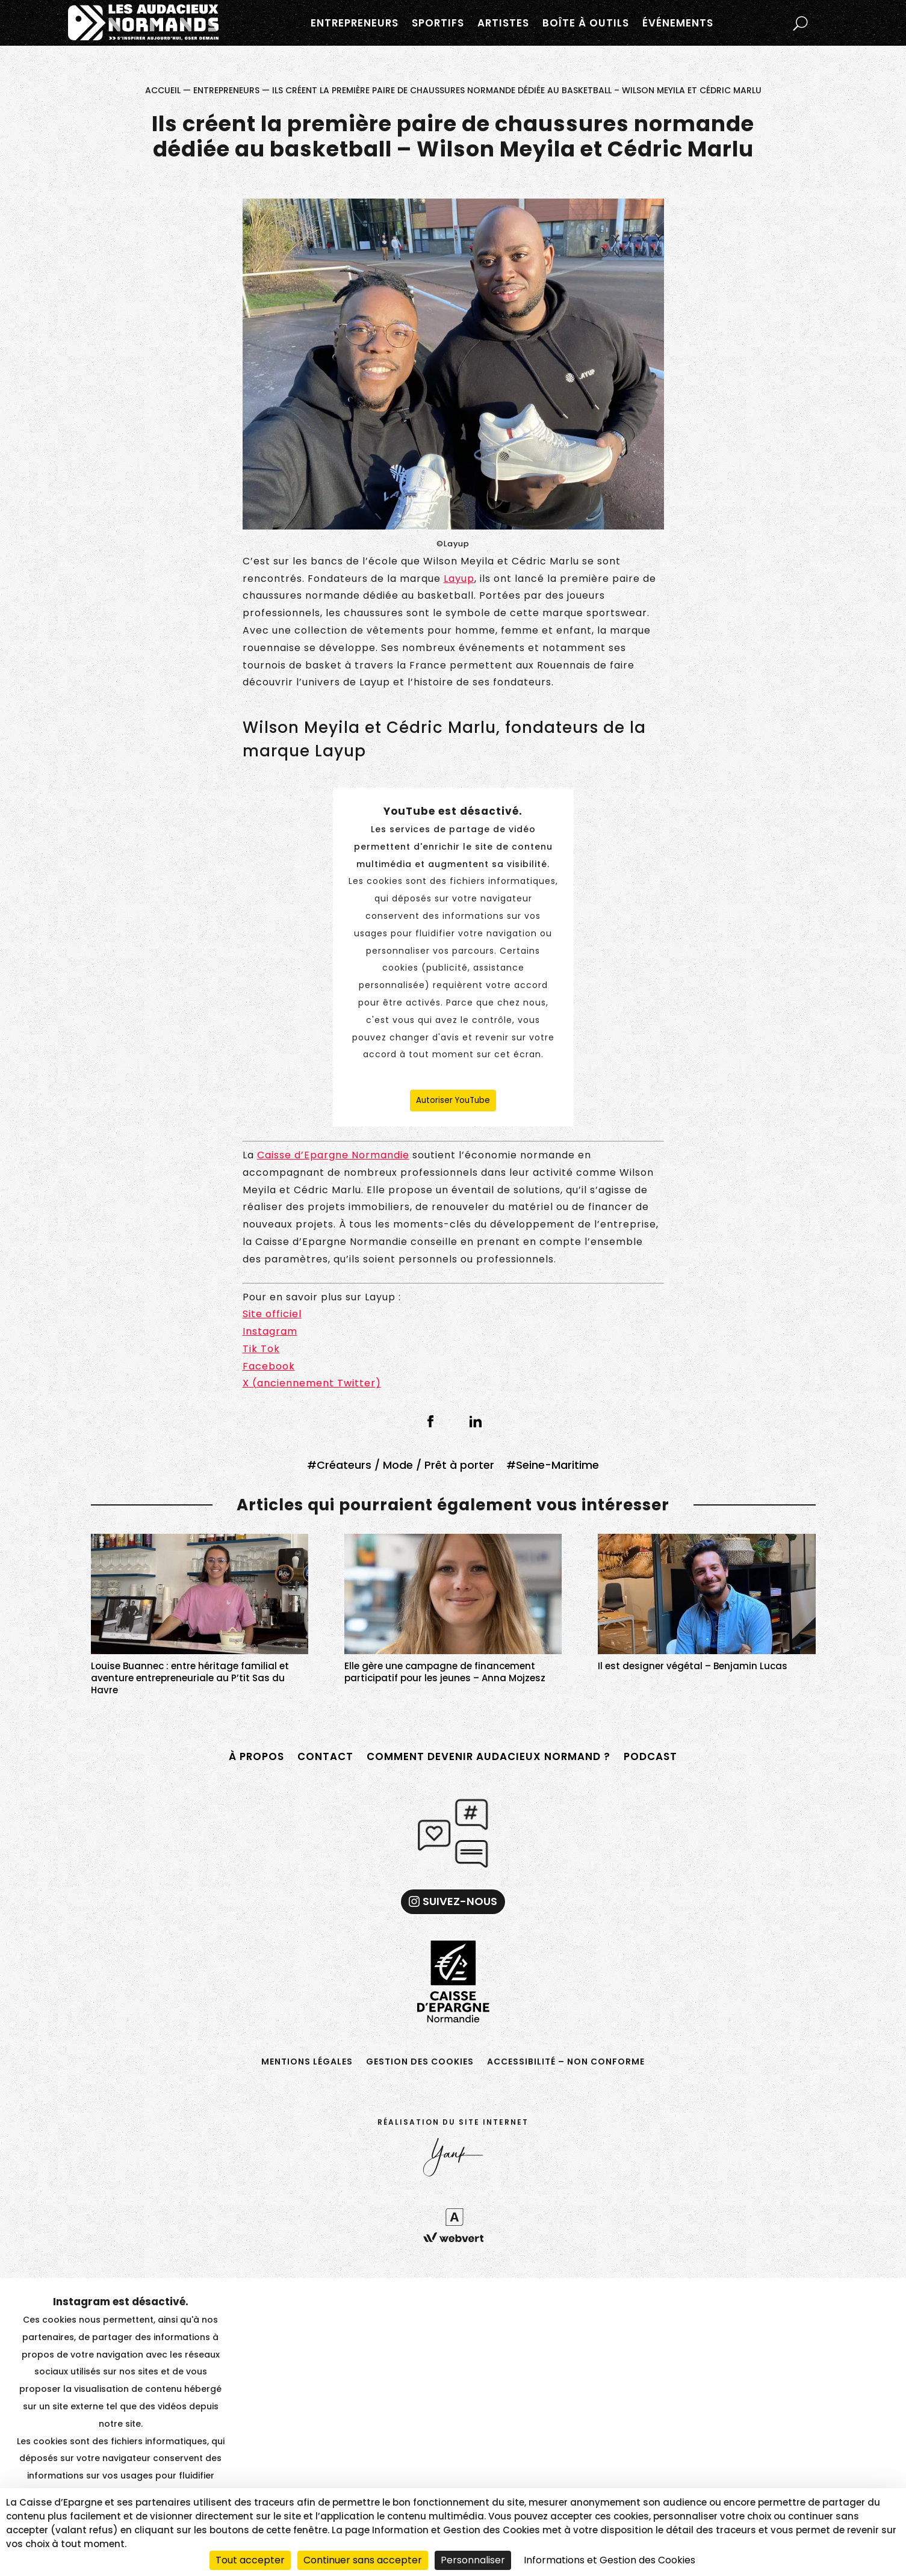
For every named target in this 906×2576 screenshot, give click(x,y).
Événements (677, 23)
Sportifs (438, 23)
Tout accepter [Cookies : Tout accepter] (250, 2560)
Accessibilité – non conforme (566, 2061)
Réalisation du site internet (453, 2122)
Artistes (503, 23)
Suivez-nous (460, 1901)
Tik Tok (261, 1349)
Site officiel (272, 1314)
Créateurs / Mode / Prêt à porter (405, 1464)
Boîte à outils (585, 23)
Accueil (163, 90)
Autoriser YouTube (453, 1100)
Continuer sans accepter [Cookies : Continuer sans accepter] (362, 2560)
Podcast (650, 1756)
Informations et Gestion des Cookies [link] (609, 2560)
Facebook (269, 1366)
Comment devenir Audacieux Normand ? (488, 1756)
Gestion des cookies (420, 2061)
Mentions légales (307, 2061)
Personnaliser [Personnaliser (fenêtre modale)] (473, 2560)
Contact (325, 1756)
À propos (256, 1756)
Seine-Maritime (557, 1464)
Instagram (270, 1331)
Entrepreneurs (355, 23)
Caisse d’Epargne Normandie (333, 1155)
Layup (459, 578)
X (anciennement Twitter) (312, 1383)
